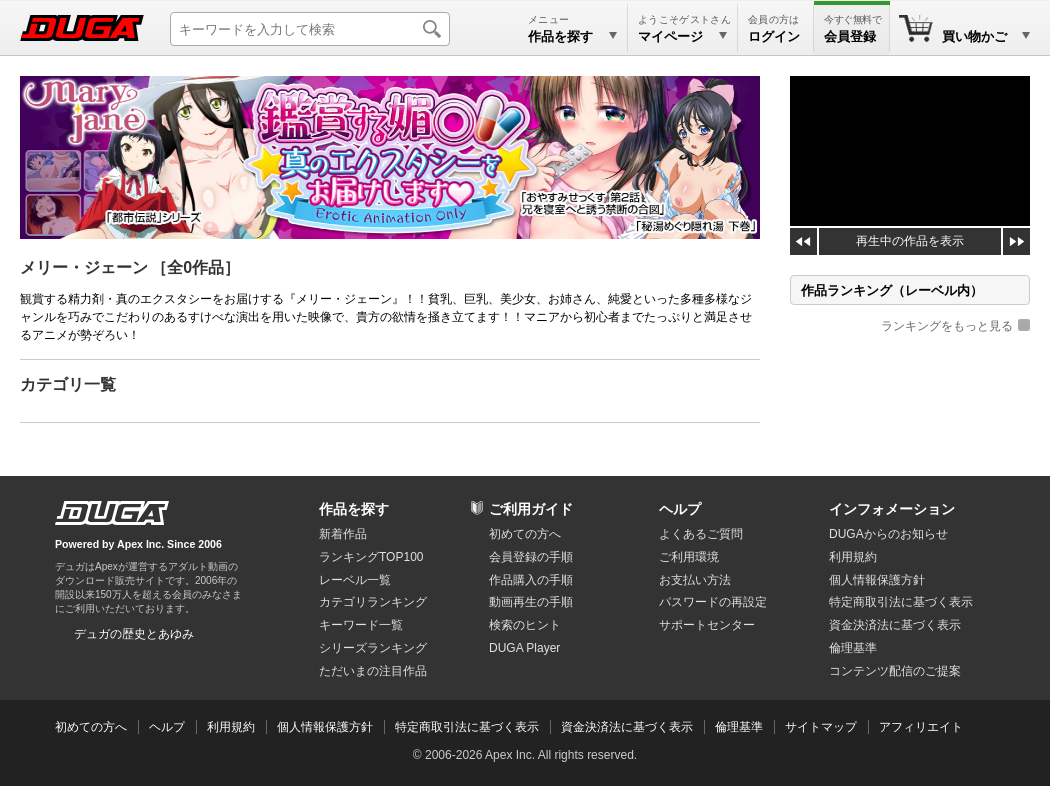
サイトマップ (821, 727)
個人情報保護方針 (877, 580)
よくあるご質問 (701, 534)
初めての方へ (525, 534)
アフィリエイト (921, 727)
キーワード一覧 (361, 625)
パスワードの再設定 (713, 602)
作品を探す (354, 509)
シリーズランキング (373, 648)
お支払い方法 (695, 580)
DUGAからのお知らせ (888, 534)
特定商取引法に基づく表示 (467, 727)
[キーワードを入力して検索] (310, 29)
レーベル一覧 (355, 580)
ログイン (774, 36)
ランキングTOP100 (371, 557)
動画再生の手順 (531, 602)
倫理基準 (853, 648)
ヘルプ (680, 509)
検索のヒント (525, 625)
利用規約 (853, 557)
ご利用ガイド (531, 509)
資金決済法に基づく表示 (627, 727)
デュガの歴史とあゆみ (134, 634)
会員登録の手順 (531, 557)
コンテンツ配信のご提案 (895, 671)
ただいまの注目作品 (373, 671)
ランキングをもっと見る (947, 326)
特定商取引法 (901, 602)
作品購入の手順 (531, 580)
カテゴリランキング (373, 602)
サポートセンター (707, 625)
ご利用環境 (689, 557)
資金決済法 (895, 625)
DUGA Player (524, 648)
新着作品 (343, 534)
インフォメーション (892, 509)
